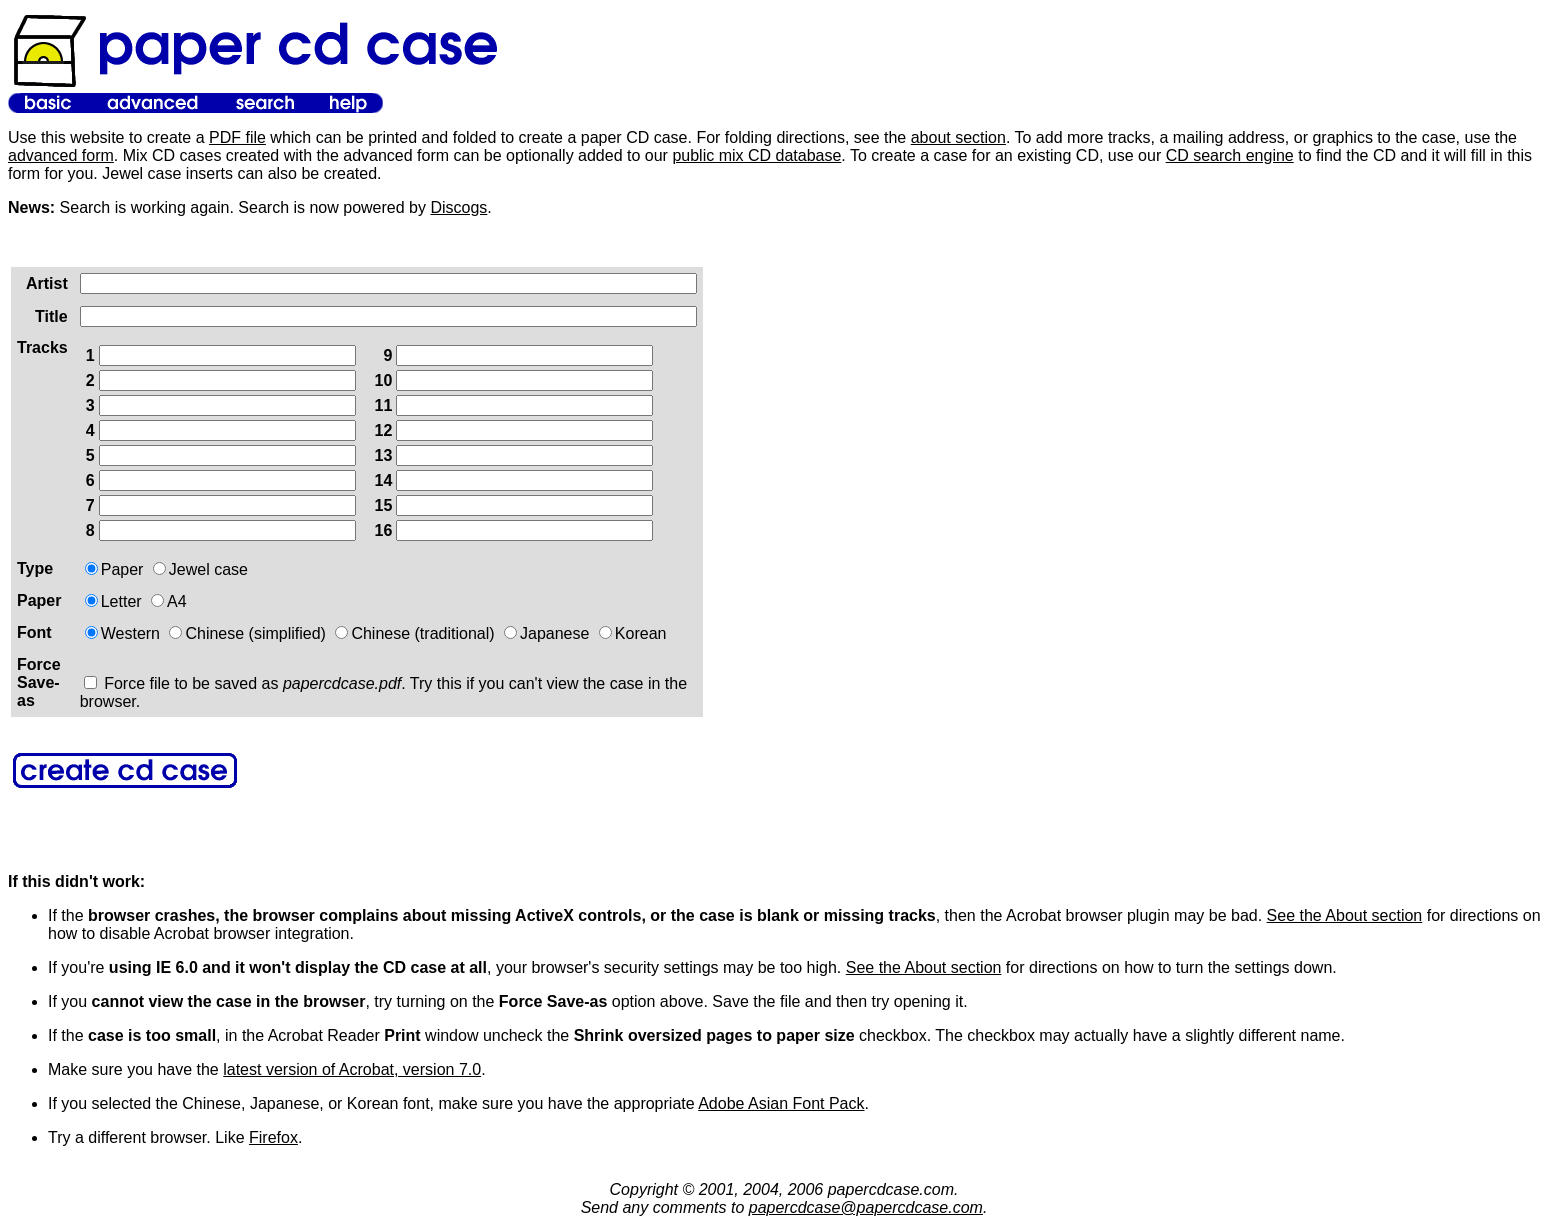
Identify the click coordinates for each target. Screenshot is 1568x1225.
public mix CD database (756, 155)
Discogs (458, 207)
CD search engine (1230, 155)
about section (958, 137)
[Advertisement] (715, 536)
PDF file (237, 137)
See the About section (1345, 915)
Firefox (273, 1137)
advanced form (61, 155)
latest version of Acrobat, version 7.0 (352, 1069)
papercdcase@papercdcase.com (866, 1207)
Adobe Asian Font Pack (781, 1103)
